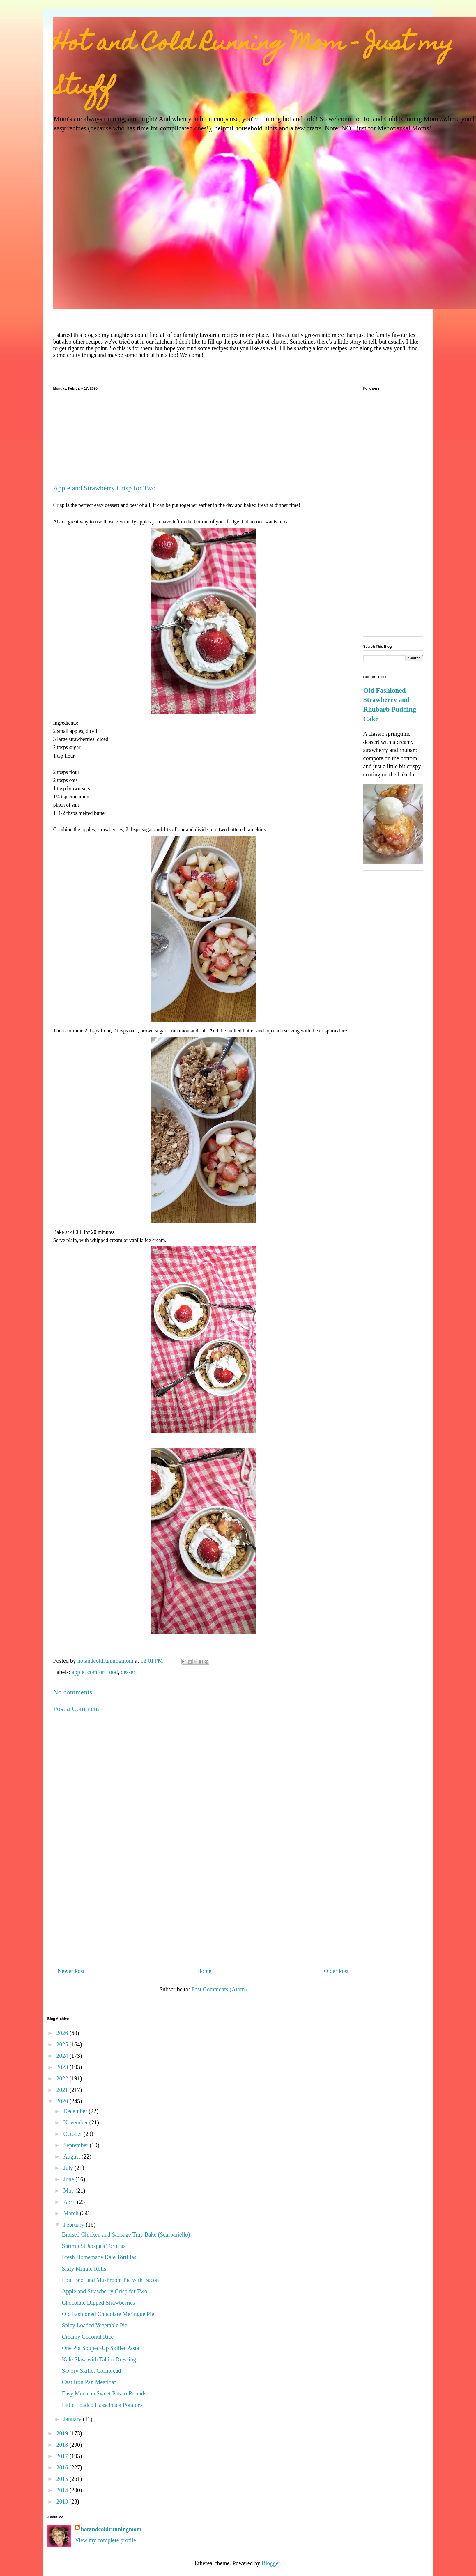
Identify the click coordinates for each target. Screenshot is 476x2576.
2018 (62, 2444)
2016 (62, 2467)
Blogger (271, 2563)
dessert (129, 1672)
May (69, 2190)
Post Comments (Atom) (219, 1989)
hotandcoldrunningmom (111, 2529)
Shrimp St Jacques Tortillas (94, 2246)
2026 (62, 2033)
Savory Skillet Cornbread (91, 2371)
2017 (62, 2456)
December (76, 2111)
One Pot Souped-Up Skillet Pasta (100, 2348)
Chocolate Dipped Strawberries (98, 2302)
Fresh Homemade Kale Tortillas (99, 2257)
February (74, 2224)
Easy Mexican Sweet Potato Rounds (104, 2393)
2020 (62, 2101)
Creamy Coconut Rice (88, 2336)
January (73, 2419)
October (73, 2134)
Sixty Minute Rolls (84, 2268)
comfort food (102, 1672)
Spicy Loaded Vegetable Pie (95, 2325)
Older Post (336, 1971)
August (72, 2156)
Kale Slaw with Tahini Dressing (99, 2359)
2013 (62, 2501)
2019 (62, 2433)
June (69, 2179)
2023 (62, 2067)
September (76, 2145)
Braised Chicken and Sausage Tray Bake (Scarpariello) (126, 2234)
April (70, 2202)
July (68, 2168)
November (76, 2122)
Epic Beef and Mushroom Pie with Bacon (110, 2280)
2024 (62, 2056)
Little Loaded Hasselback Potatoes (102, 2405)
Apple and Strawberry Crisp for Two (104, 2291)
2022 (62, 2078)
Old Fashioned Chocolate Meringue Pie (108, 2314)
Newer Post (71, 1971)
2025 (62, 2044)
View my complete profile (105, 2540)
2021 (62, 2090)
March (71, 2213)
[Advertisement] (203, 440)
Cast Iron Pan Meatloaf (89, 2382)
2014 (62, 2490)
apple (78, 1672)
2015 (62, 2479)
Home (204, 1971)
